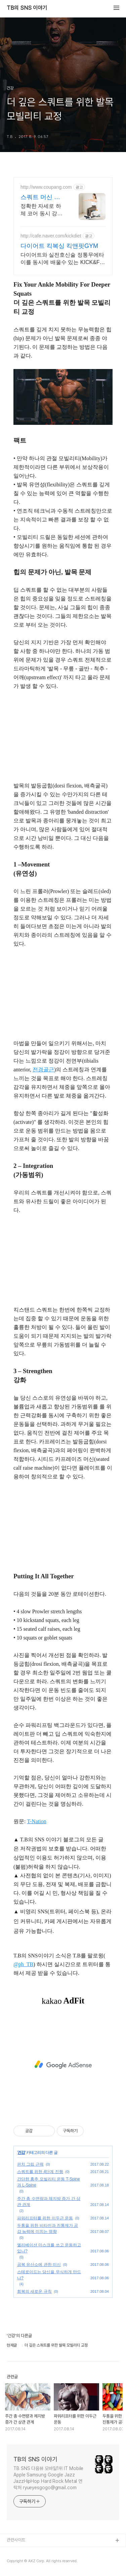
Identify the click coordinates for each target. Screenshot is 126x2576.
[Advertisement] (63, 2065)
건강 (21, 2152)
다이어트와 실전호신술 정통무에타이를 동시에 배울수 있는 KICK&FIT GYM (62, 259)
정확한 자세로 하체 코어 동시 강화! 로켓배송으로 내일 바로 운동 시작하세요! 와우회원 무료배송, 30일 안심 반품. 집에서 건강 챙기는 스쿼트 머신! (42, 210)
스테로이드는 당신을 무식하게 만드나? (49, 2275)
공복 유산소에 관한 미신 (39, 2264)
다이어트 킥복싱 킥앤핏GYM (59, 246)
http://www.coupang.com (46, 187)
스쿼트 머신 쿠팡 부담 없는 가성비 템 (41, 197)
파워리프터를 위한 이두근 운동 (45, 2218)
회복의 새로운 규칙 (34, 2291)
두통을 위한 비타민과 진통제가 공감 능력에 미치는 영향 (47, 2228)
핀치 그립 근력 (30, 2164)
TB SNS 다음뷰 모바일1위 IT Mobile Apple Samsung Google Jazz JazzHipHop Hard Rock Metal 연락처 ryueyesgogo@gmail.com (48, 2478)
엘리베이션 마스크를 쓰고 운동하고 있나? (49, 2248)
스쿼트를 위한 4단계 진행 (40, 2171)
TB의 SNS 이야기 (27, 8)
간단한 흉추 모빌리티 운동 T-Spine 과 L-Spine (48, 2182)
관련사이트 (16, 2539)
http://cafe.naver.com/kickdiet (50, 235)
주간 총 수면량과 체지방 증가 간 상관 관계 (48, 2201)
